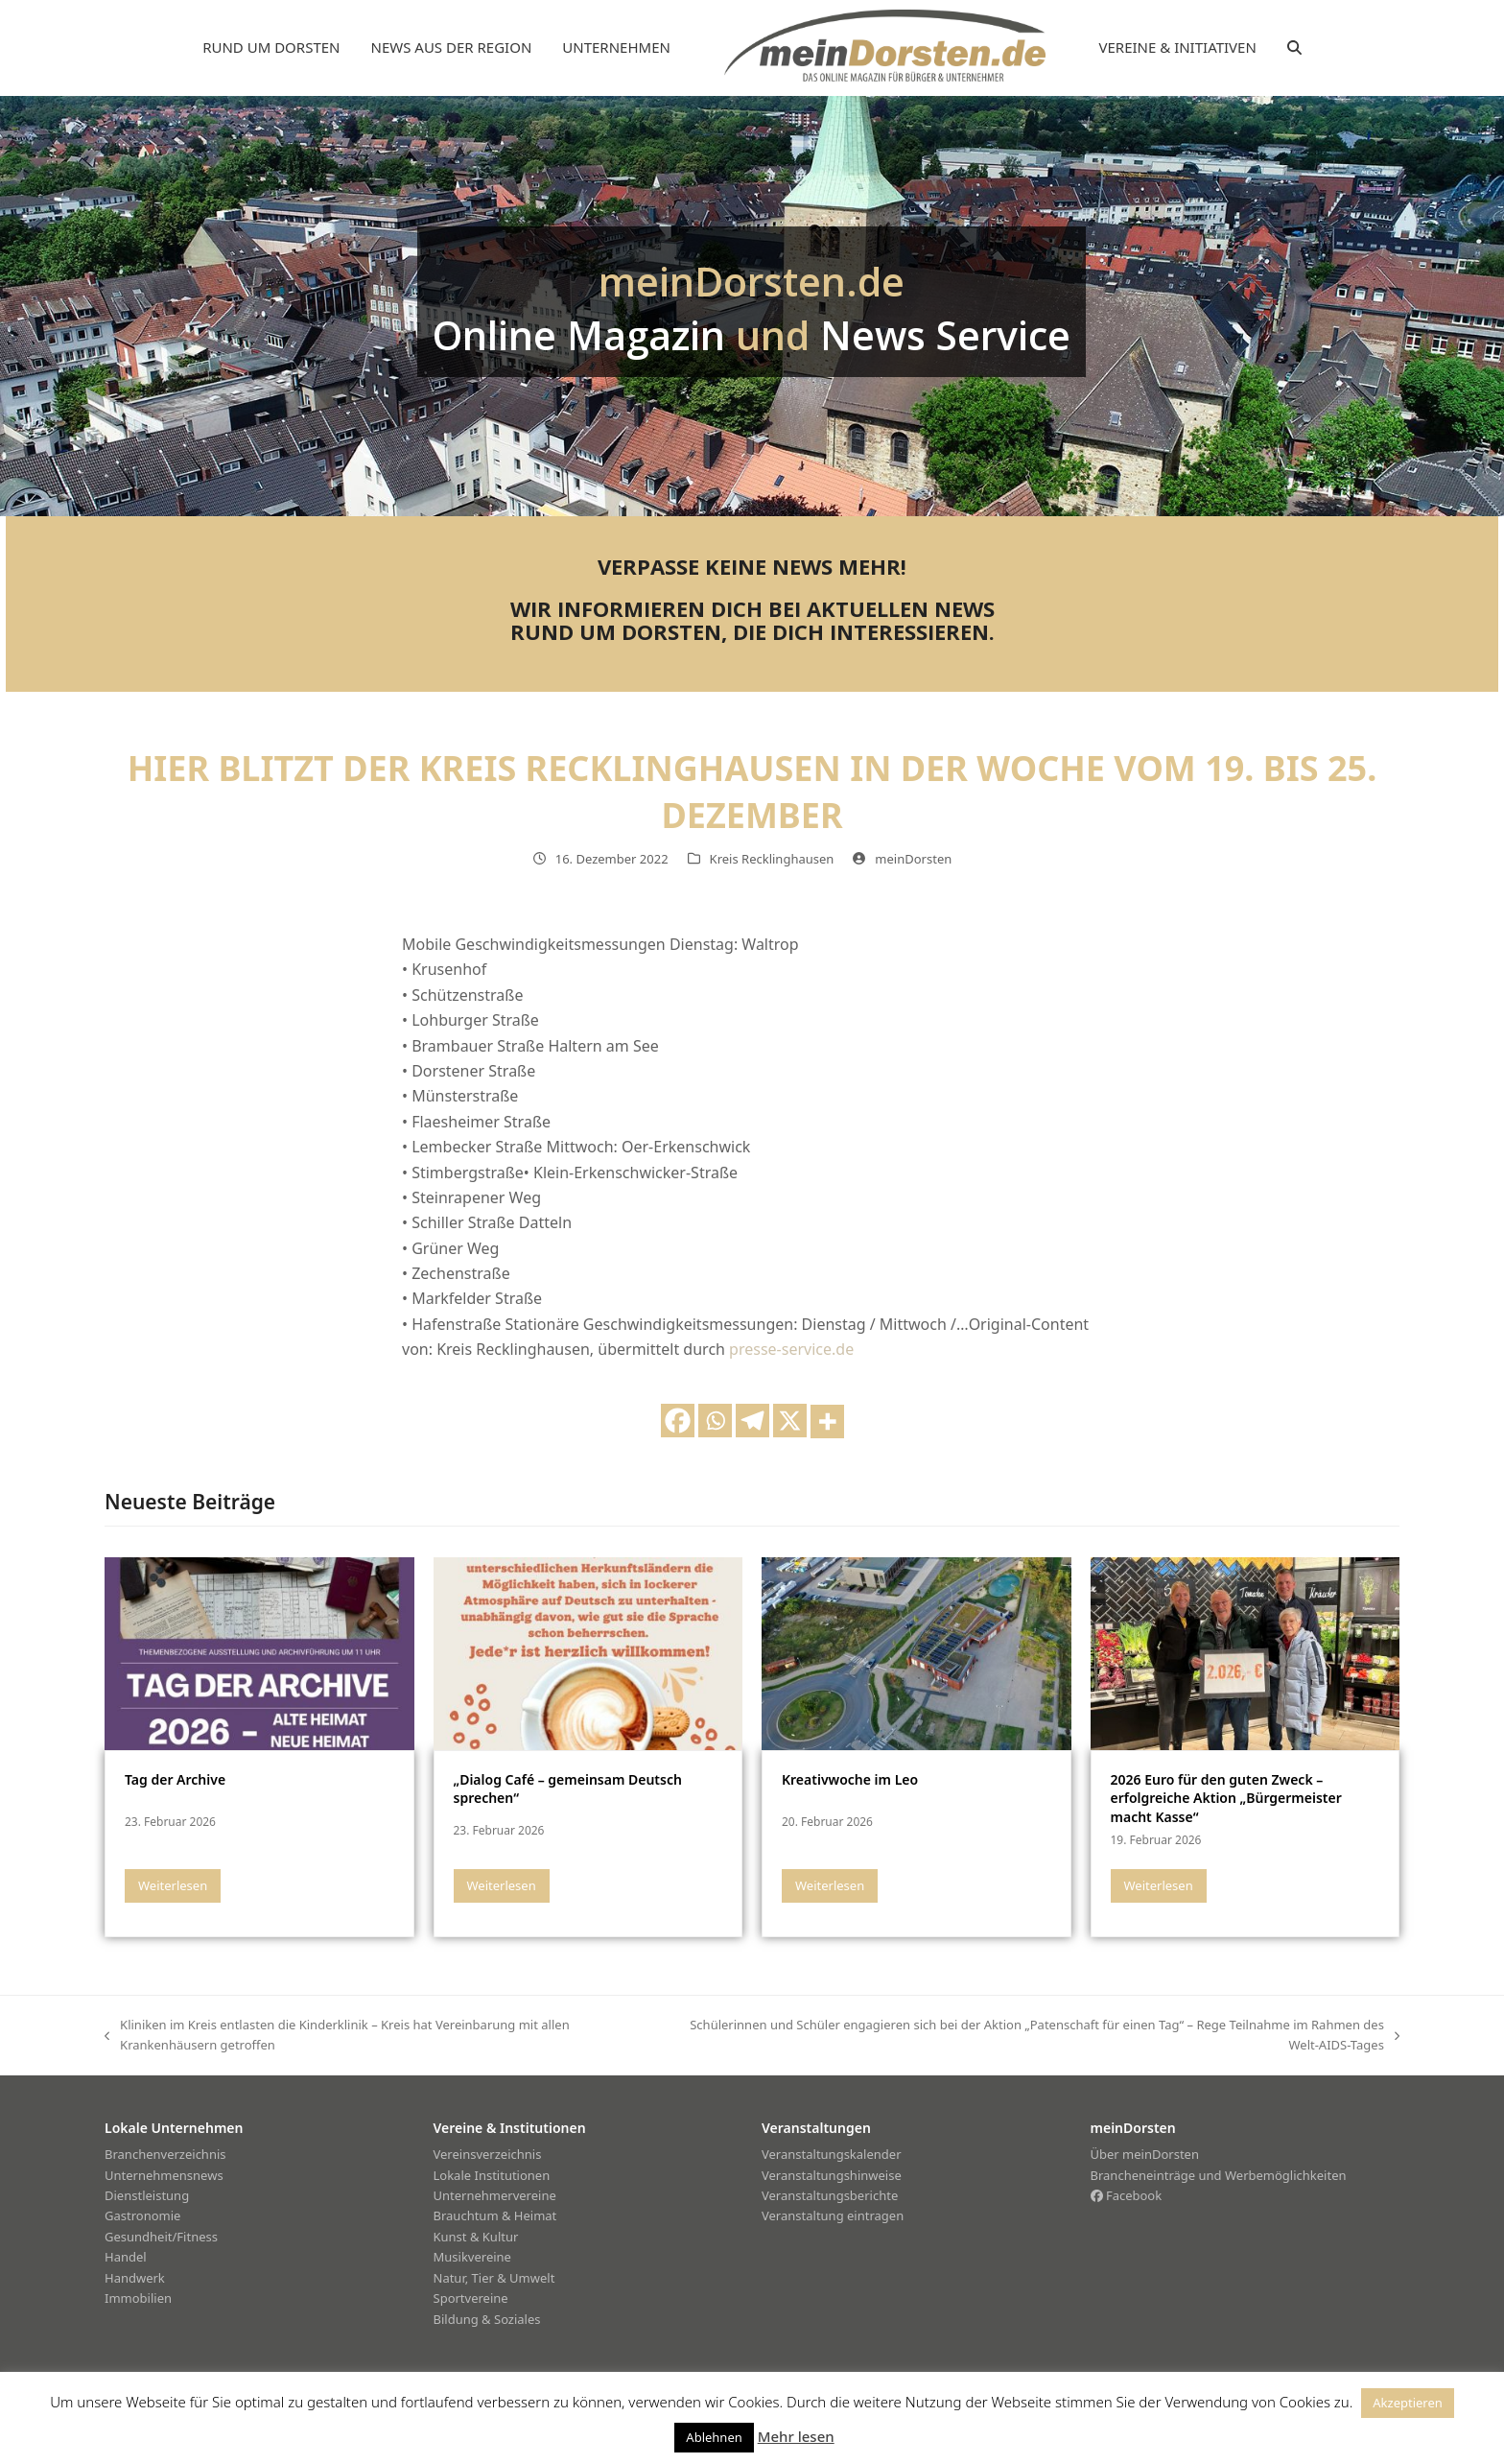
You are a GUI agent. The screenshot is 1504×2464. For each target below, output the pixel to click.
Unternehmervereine (495, 2195)
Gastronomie (142, 2215)
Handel (126, 2256)
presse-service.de (791, 1349)
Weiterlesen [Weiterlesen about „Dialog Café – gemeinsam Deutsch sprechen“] (501, 1885)
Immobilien (138, 2298)
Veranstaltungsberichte (830, 2195)
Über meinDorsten (1145, 2154)
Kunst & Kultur (476, 2236)
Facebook (1127, 2195)
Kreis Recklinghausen (772, 858)
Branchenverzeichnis (165, 2154)
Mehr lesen (796, 2436)
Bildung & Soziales (487, 2319)
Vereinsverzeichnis (488, 2154)
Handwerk (135, 2277)
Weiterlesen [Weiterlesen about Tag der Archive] (172, 1885)
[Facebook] (677, 1420)
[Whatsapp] (715, 1420)
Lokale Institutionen (492, 2175)
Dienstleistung (147, 2195)
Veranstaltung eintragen (833, 2215)
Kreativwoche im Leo (850, 1779)
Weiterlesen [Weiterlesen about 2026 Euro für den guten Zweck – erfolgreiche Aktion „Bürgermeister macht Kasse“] (1158, 1885)
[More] (827, 1421)
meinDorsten (913, 858)
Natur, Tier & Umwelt (494, 2277)
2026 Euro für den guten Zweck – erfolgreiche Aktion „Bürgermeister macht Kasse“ (1226, 1798)
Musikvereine (472, 2256)
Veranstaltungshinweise (832, 2175)
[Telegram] (752, 1420)
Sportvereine (471, 2298)
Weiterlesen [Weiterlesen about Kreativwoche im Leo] (829, 1885)
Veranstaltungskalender (832, 2154)
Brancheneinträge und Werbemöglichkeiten (1219, 2175)
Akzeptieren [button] (1408, 2402)
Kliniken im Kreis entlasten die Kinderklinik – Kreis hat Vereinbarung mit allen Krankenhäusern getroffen (337, 2036)
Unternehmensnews (164, 2175)
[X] (790, 1420)
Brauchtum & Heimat (495, 2215)
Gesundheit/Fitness (161, 2236)
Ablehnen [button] (713, 2437)
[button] (1294, 48)
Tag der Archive (175, 1779)
